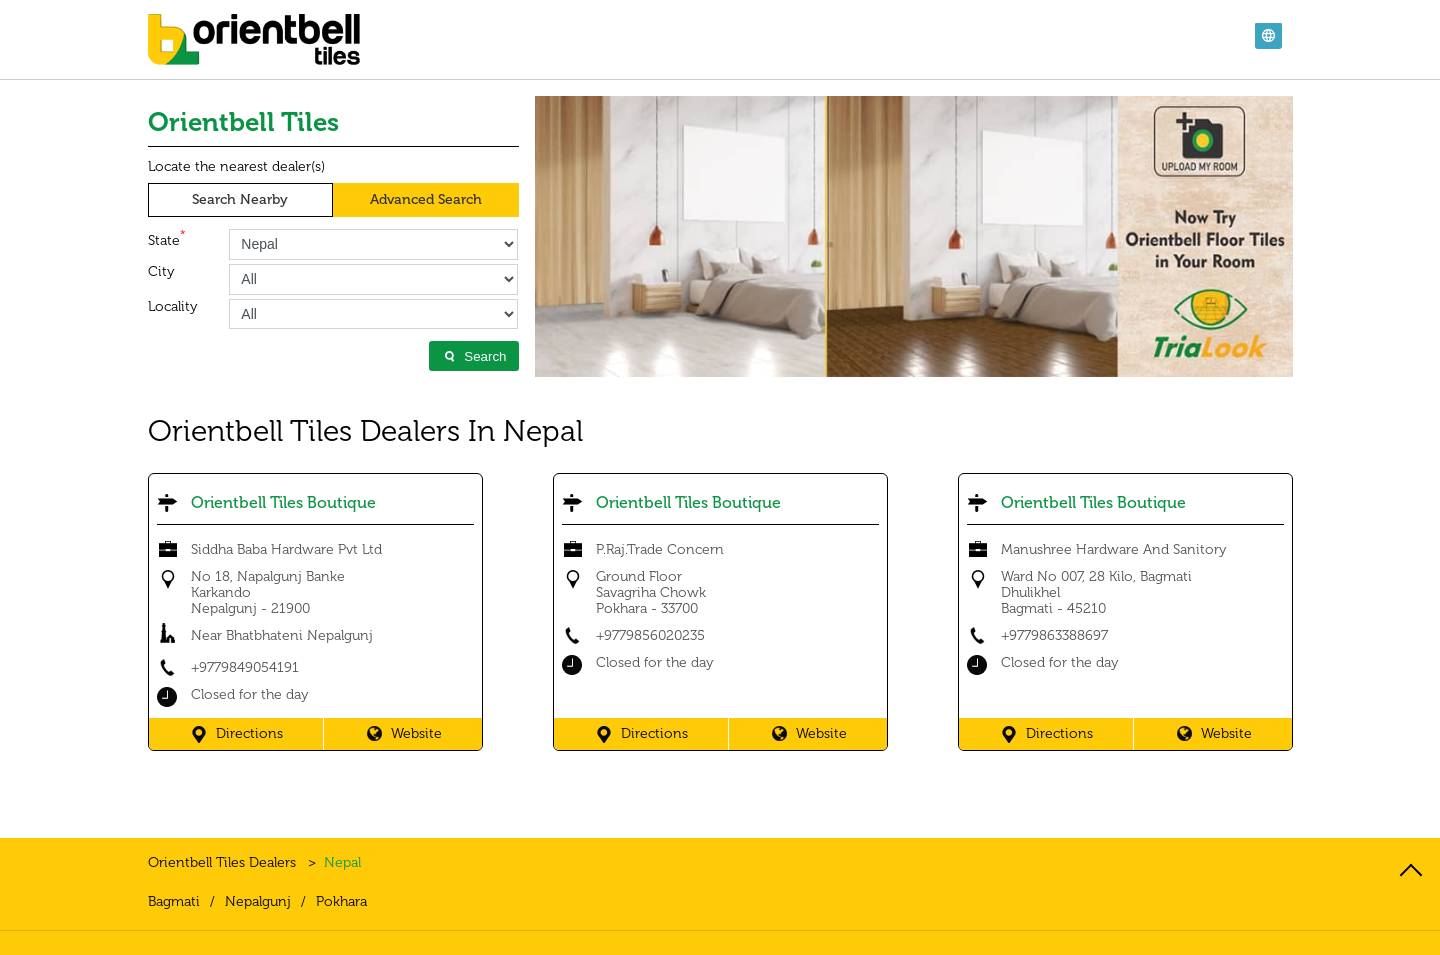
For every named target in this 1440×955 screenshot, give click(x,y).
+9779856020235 (650, 635)
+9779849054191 (245, 667)
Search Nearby (240, 199)
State (167, 239)
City (161, 272)
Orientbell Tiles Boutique (283, 502)
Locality (173, 307)
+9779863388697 (1054, 635)
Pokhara (341, 902)
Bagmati (174, 902)
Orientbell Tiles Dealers (224, 862)
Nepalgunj (258, 902)
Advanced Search (426, 199)
